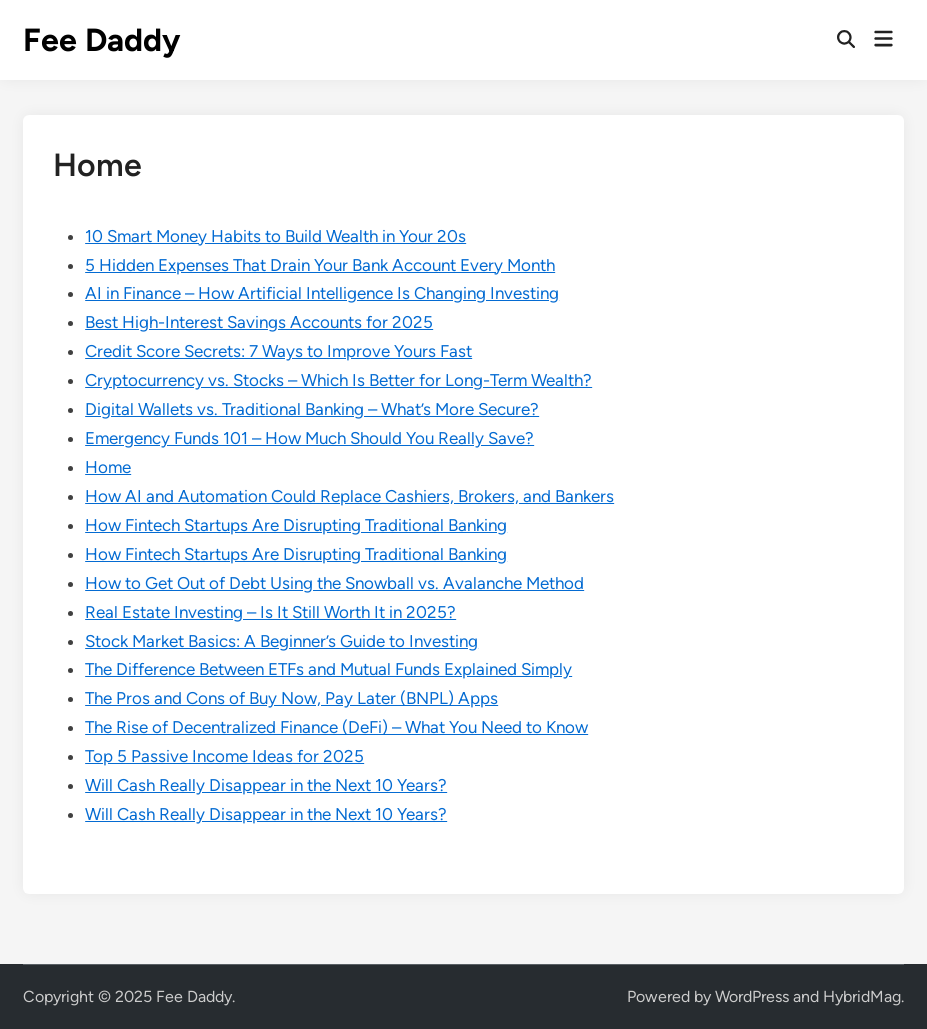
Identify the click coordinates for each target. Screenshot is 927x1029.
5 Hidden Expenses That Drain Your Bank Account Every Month (320, 265)
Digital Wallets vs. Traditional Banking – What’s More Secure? (312, 409)
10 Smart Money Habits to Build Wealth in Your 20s (275, 236)
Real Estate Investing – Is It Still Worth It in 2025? (270, 612)
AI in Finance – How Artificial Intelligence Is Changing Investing (322, 293)
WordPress (752, 996)
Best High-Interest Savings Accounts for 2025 (259, 322)
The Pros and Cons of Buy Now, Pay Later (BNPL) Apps (291, 698)
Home (108, 467)
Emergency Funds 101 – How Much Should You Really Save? (309, 438)
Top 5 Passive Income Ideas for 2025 (224, 756)
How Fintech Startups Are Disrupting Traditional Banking (296, 525)
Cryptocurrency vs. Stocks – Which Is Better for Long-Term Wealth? (338, 380)
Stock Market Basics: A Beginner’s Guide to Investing (281, 641)
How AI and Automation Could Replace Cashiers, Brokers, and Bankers (349, 496)
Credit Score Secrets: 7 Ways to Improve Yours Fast (278, 351)
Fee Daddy (101, 40)
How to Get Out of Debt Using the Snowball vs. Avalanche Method (334, 583)
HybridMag (862, 996)
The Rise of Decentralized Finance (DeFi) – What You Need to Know (336, 727)
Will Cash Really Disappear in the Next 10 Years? (266, 785)
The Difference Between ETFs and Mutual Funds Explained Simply (328, 669)
